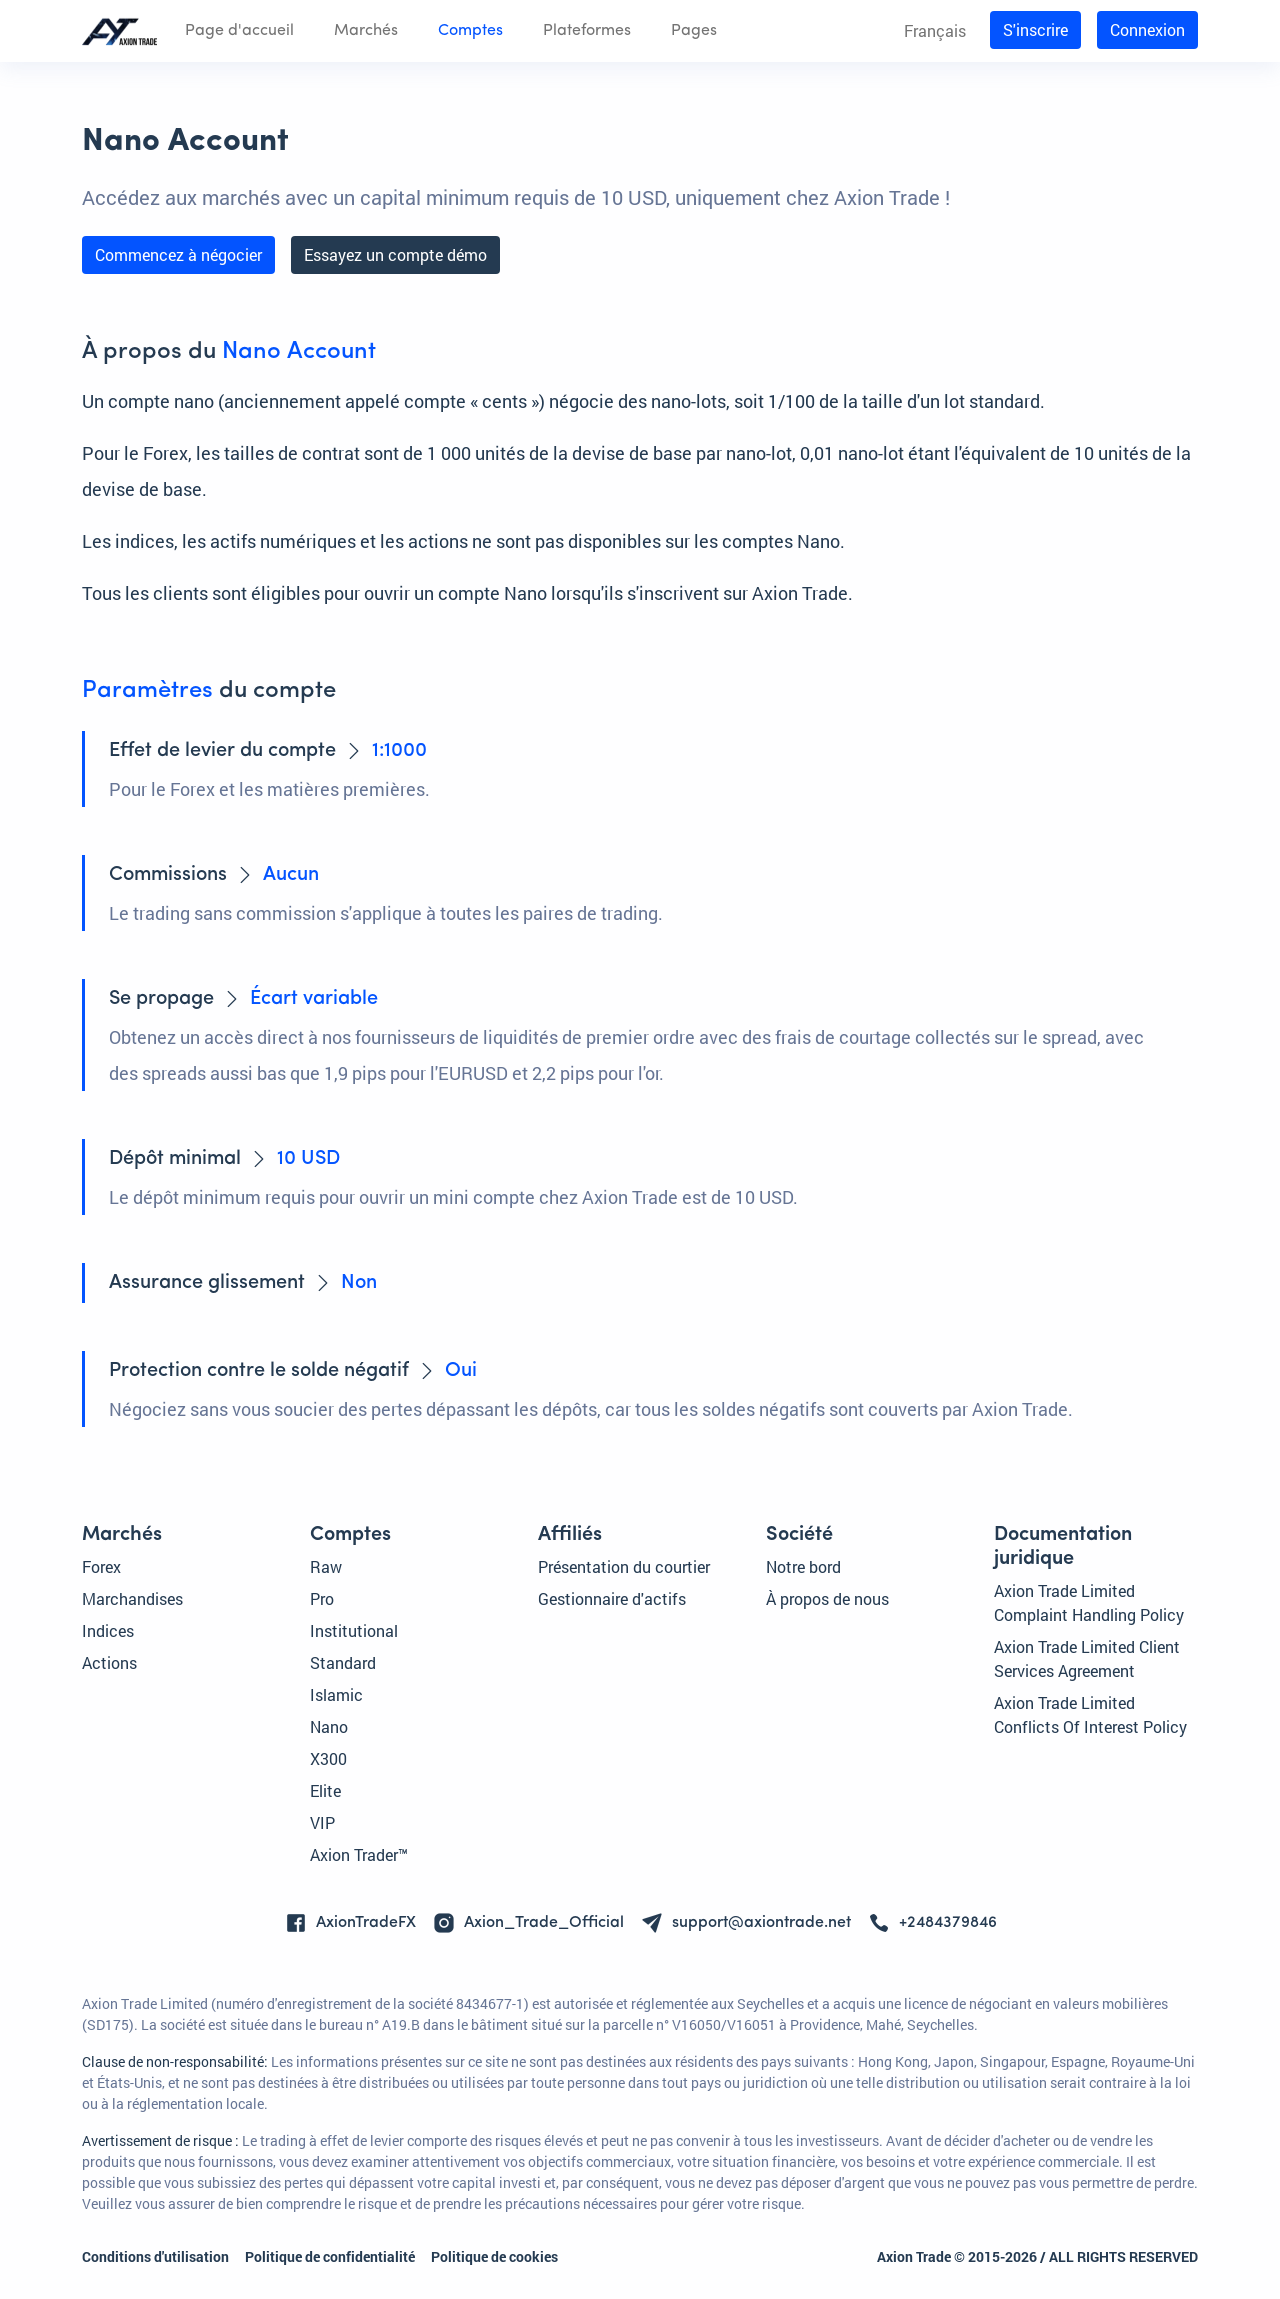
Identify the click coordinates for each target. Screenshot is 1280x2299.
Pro (322, 1598)
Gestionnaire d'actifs (612, 1598)
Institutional (354, 1630)
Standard (343, 1662)
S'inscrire (1035, 29)
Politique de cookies (494, 2256)
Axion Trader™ (359, 1854)
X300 (328, 1758)
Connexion (1147, 29)
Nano (329, 1726)
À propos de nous (827, 1598)
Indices (108, 1630)
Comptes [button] (470, 31)
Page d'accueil (239, 31)
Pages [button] (694, 31)
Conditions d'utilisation (155, 2256)
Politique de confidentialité (330, 2256)
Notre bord (803, 1566)
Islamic (336, 1694)
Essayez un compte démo (395, 254)
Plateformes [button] (587, 31)
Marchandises (132, 1598)
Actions (109, 1662)
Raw (326, 1566)
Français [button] (935, 30)
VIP (322, 1822)
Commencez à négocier (178, 254)
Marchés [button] (366, 31)
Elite (325, 1790)
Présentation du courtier (624, 1566)
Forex (101, 1566)
